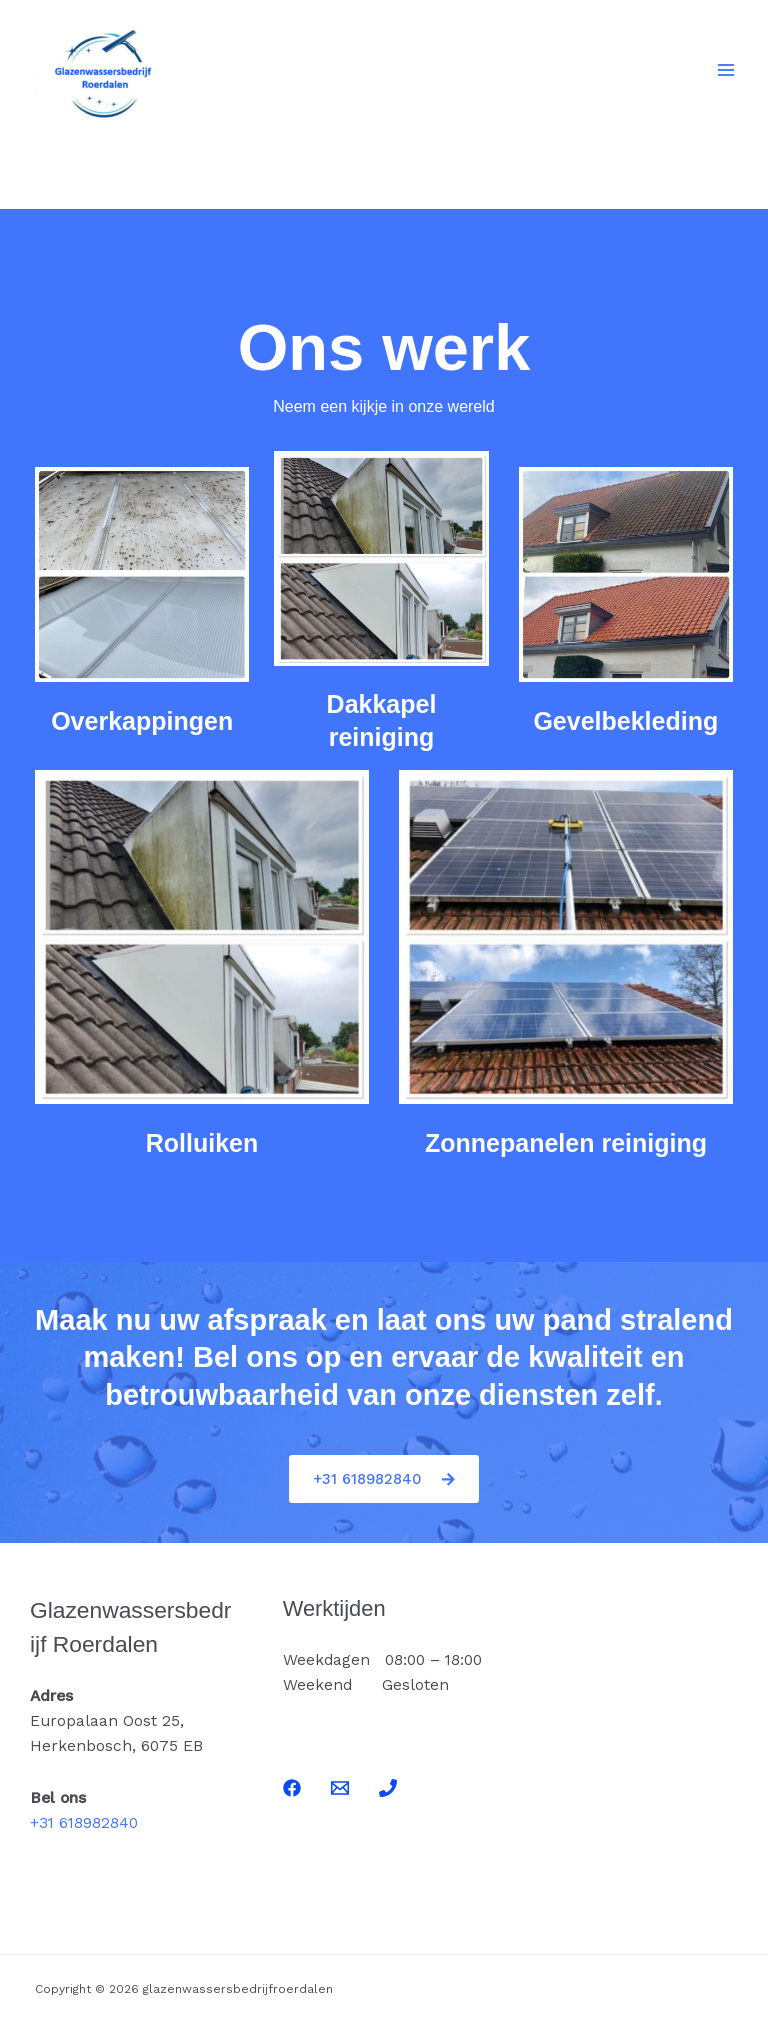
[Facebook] (292, 1788)
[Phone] (388, 1788)
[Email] (340, 1788)
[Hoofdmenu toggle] (726, 69)
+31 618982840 (84, 1823)
